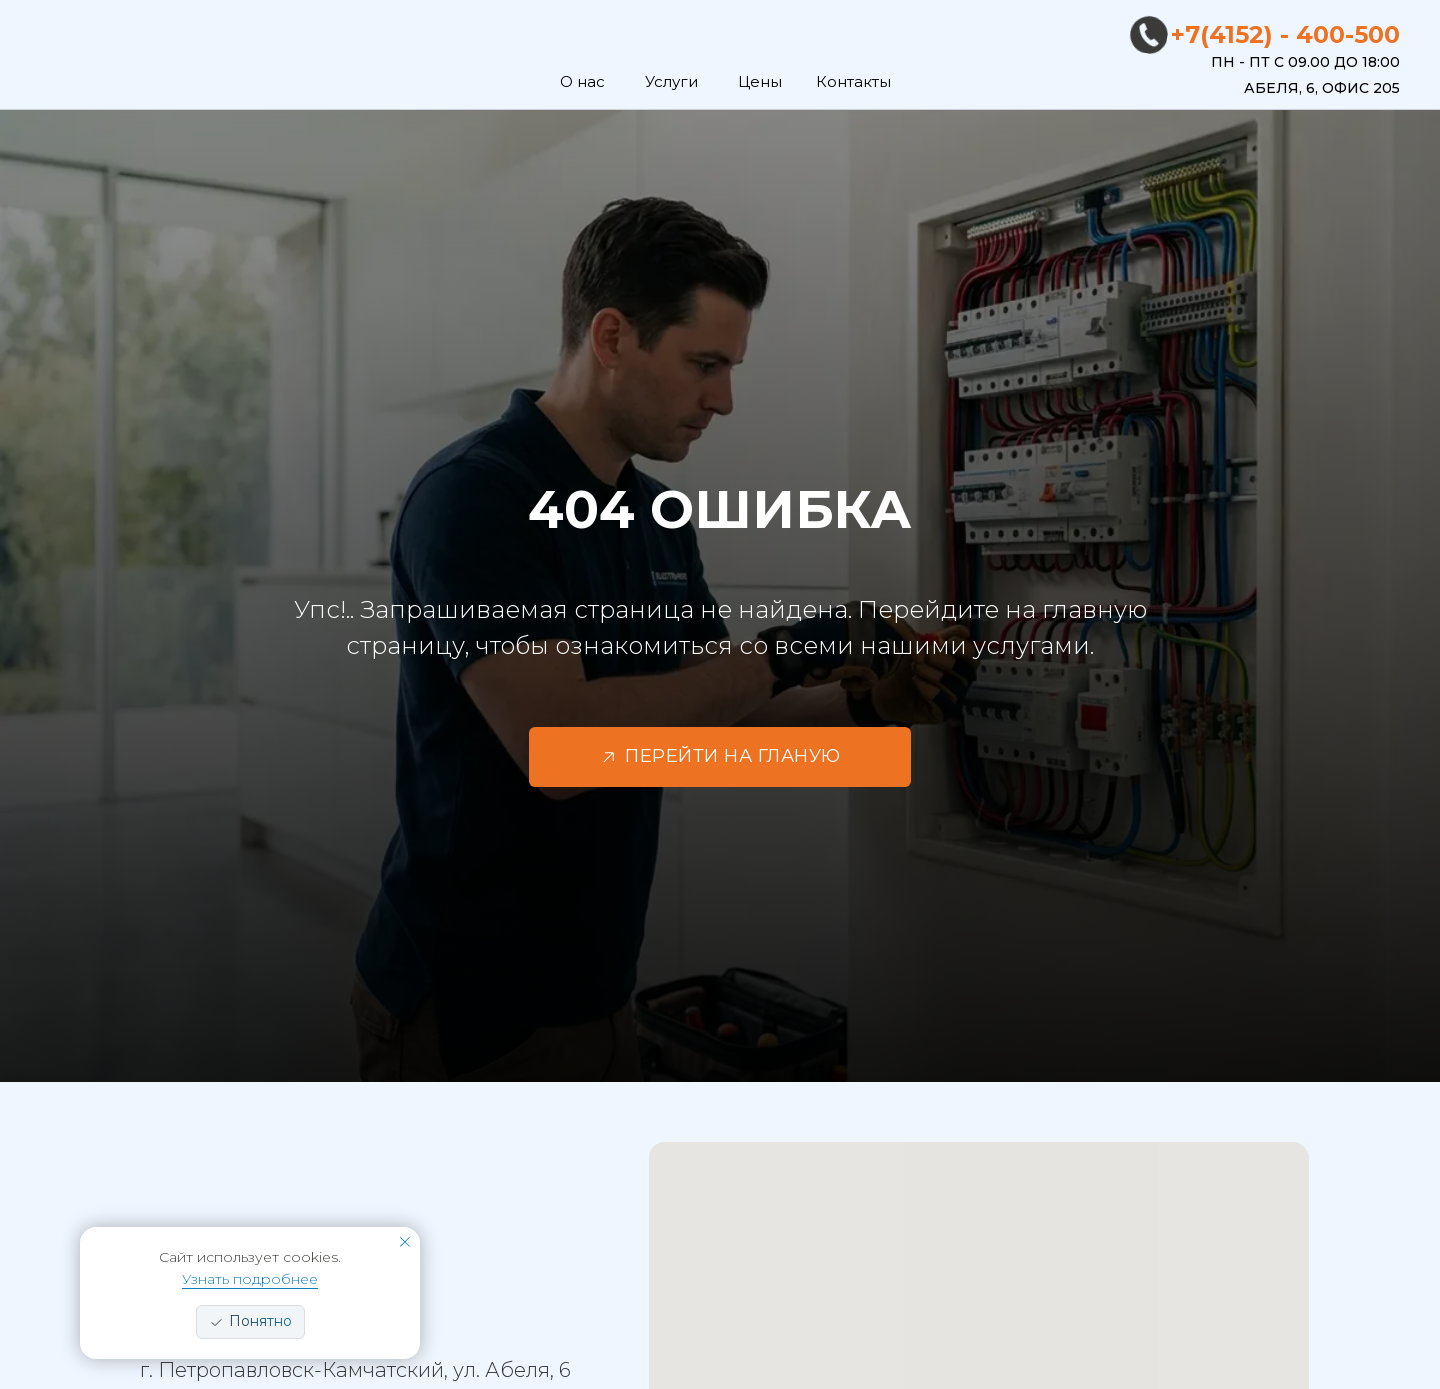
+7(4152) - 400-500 (1285, 34)
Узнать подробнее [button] (250, 1279)
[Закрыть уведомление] (405, 1242)
